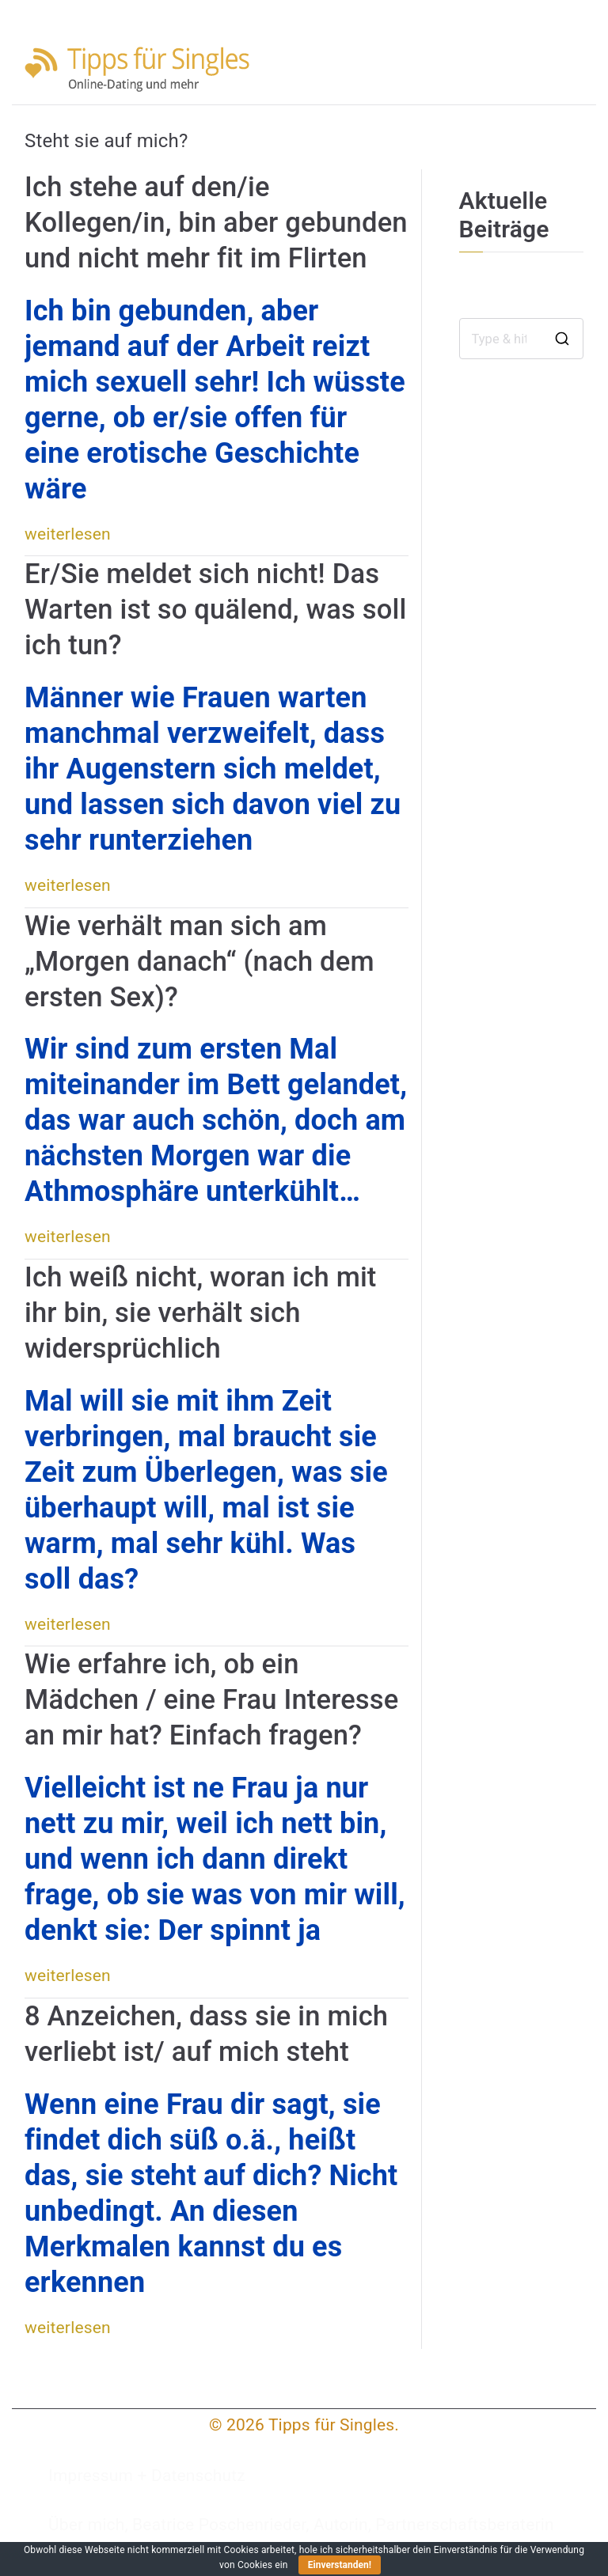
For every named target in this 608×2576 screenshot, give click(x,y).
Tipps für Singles (331, 2424)
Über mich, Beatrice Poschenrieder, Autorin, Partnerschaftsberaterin (301, 2524)
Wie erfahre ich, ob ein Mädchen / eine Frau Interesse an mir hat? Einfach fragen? (211, 1699)
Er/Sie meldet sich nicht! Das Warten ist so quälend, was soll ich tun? (215, 609)
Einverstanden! (339, 2564)
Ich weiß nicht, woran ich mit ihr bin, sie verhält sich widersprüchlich (201, 1312)
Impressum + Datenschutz (146, 2475)
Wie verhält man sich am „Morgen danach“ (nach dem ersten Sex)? (199, 961)
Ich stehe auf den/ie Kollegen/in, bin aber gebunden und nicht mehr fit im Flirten (216, 222)
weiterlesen (68, 534)
